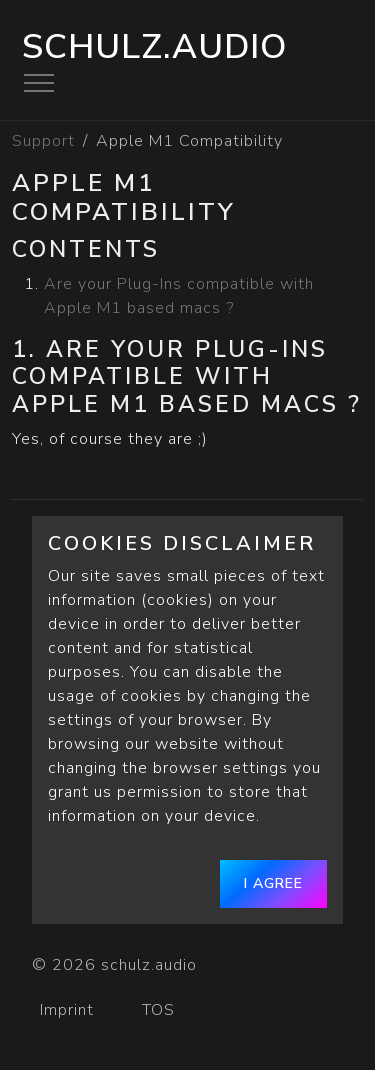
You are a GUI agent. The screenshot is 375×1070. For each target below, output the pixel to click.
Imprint (67, 1010)
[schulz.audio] (312, 957)
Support (43, 141)
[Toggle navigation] (39, 83)
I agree (273, 883)
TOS (161, 1010)
